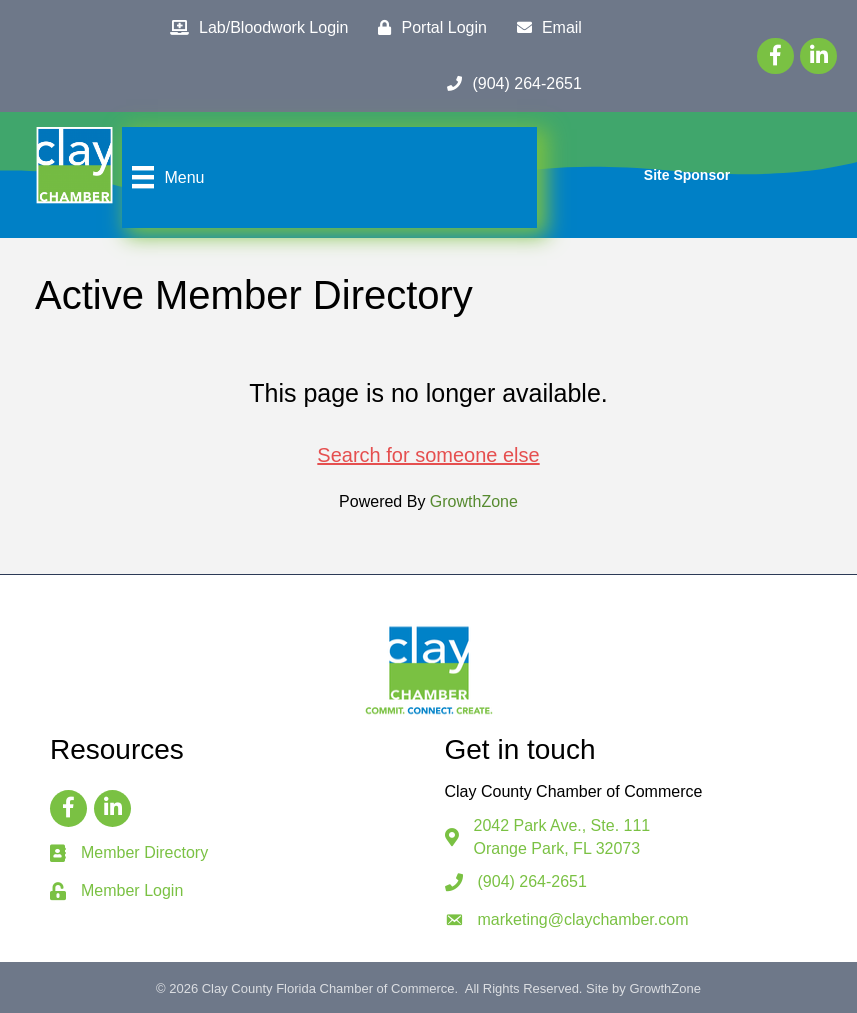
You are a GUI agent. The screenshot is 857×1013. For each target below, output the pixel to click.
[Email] (544, 28)
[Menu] (165, 177)
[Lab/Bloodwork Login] (254, 28)
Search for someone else (428, 455)
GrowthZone (474, 501)
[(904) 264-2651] (509, 84)
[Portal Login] (427, 28)
